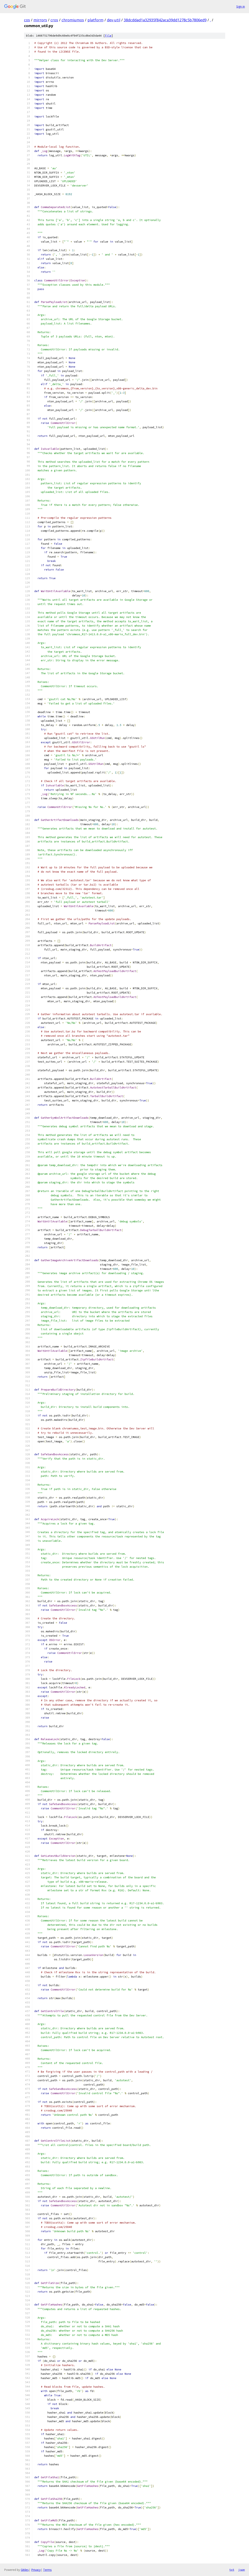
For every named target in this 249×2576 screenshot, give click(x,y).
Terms (47, 2570)
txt (231, 2569)
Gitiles (25, 2570)
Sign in (240, 6)
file (108, 35)
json (241, 2569)
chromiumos (73, 19)
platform (95, 19)
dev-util (113, 19)
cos (27, 19)
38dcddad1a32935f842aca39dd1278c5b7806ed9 (165, 19)
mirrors (40, 19)
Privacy (36, 2570)
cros (54, 19)
